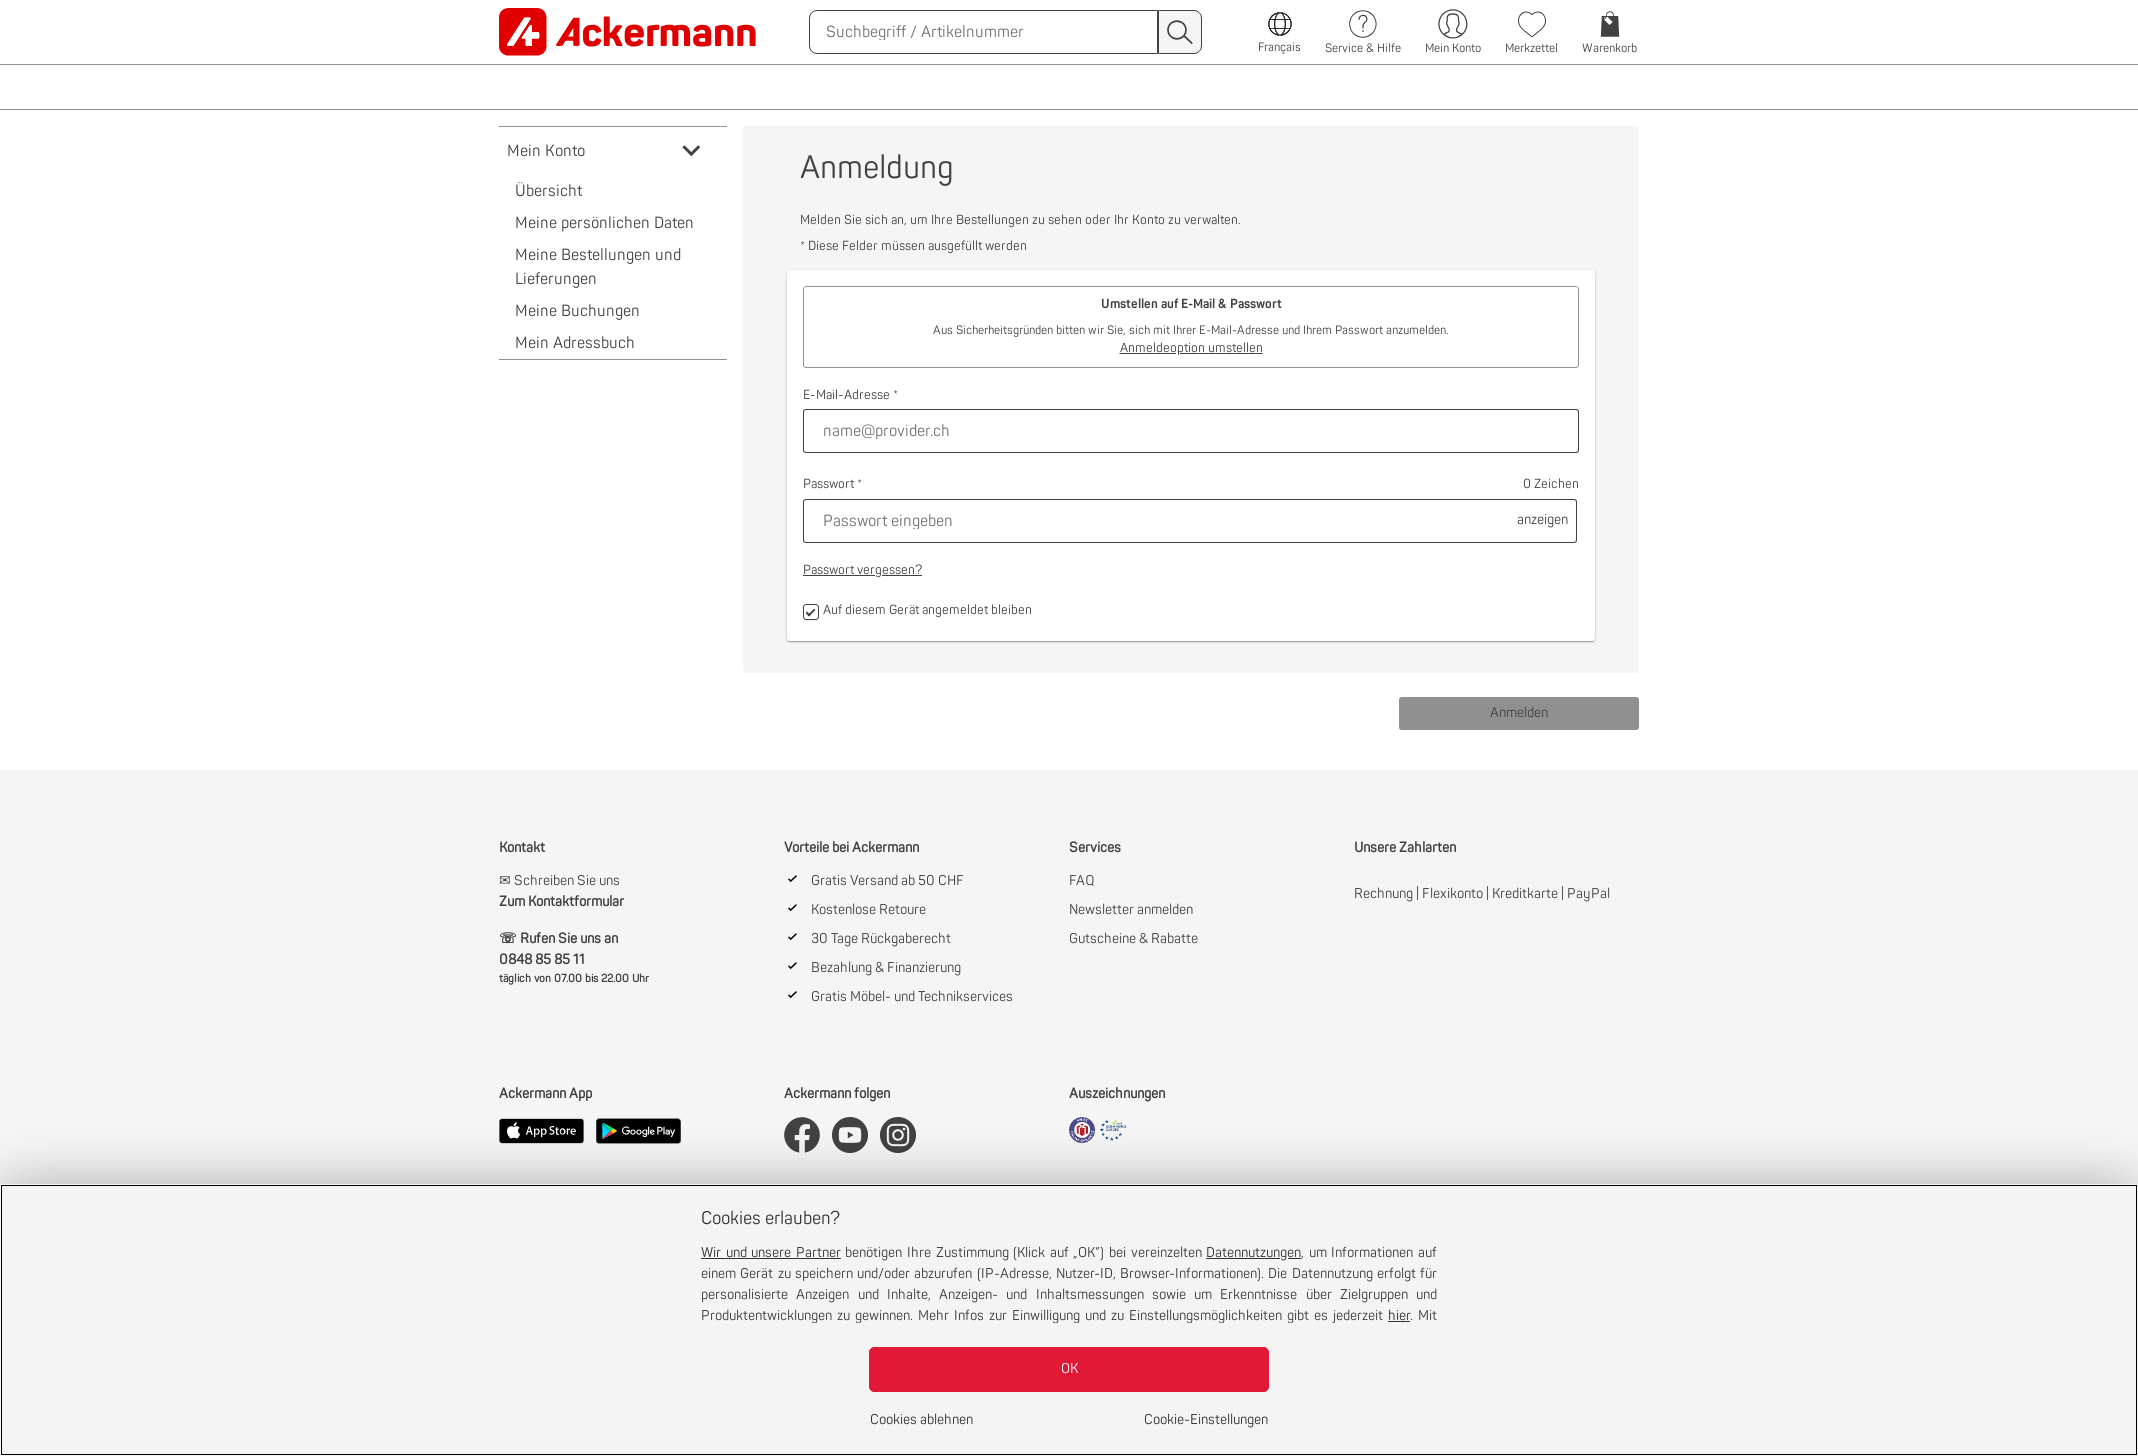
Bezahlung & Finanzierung (886, 968)
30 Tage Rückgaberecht (881, 939)
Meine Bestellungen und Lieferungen (598, 267)
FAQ (1082, 881)
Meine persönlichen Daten (604, 223)
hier (1399, 1316)
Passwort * (832, 484)
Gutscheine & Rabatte (1133, 939)
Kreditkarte (1525, 894)
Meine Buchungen (577, 311)
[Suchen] (983, 32)
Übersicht (548, 191)
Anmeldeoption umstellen (1191, 348)
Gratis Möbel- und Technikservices (912, 997)
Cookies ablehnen (921, 1420)
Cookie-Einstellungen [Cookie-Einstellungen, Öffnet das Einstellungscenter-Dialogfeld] (1206, 1420)
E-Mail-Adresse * (850, 395)
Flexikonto (1452, 894)
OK (1069, 1369)
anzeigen (1542, 520)
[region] (1069, 1320)
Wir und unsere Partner (771, 1253)
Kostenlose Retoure (868, 910)
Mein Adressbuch (575, 343)
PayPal (1588, 894)
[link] (630, 32)
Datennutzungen (1253, 1253)
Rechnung (1383, 894)
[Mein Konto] (1453, 32)
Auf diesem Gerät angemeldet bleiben (917, 612)
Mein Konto (605, 151)
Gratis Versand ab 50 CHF (887, 881)
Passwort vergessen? (862, 570)
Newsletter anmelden (1131, 910)
